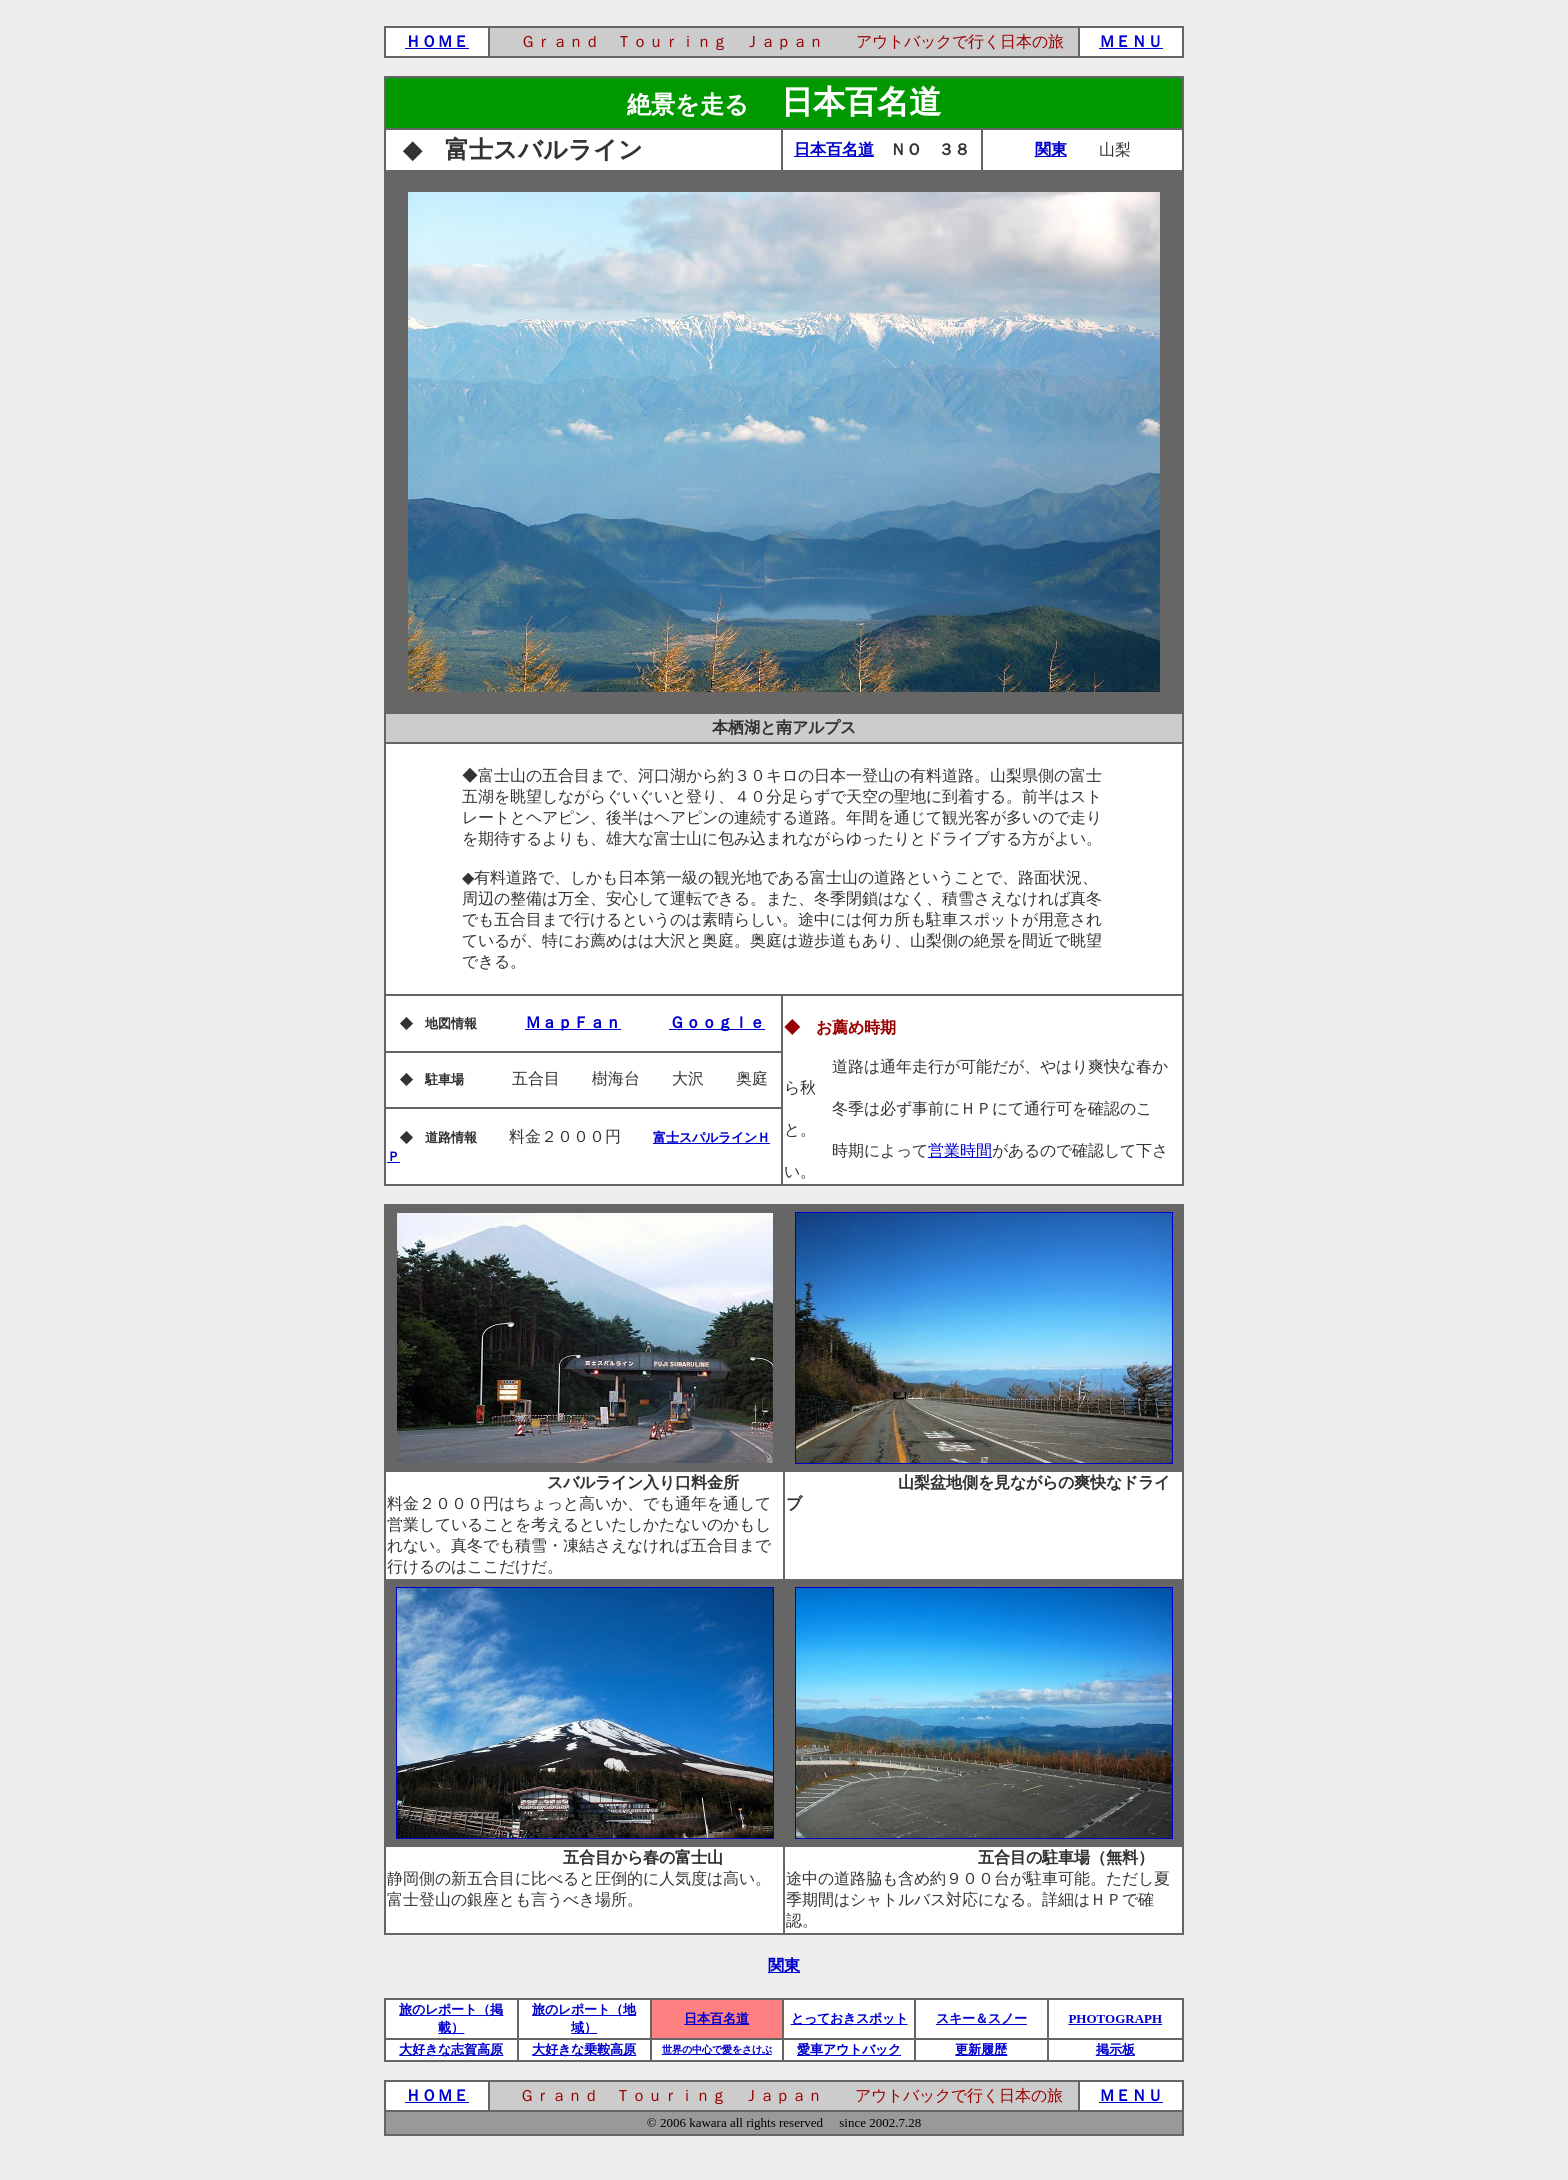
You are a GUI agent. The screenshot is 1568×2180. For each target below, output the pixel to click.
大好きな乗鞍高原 (584, 2049)
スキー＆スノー (981, 2018)
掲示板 (1115, 2049)
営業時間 (960, 1150)
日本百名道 (834, 149)
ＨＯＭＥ (437, 41)
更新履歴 (981, 2049)
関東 (1051, 149)
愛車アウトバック (849, 2049)
